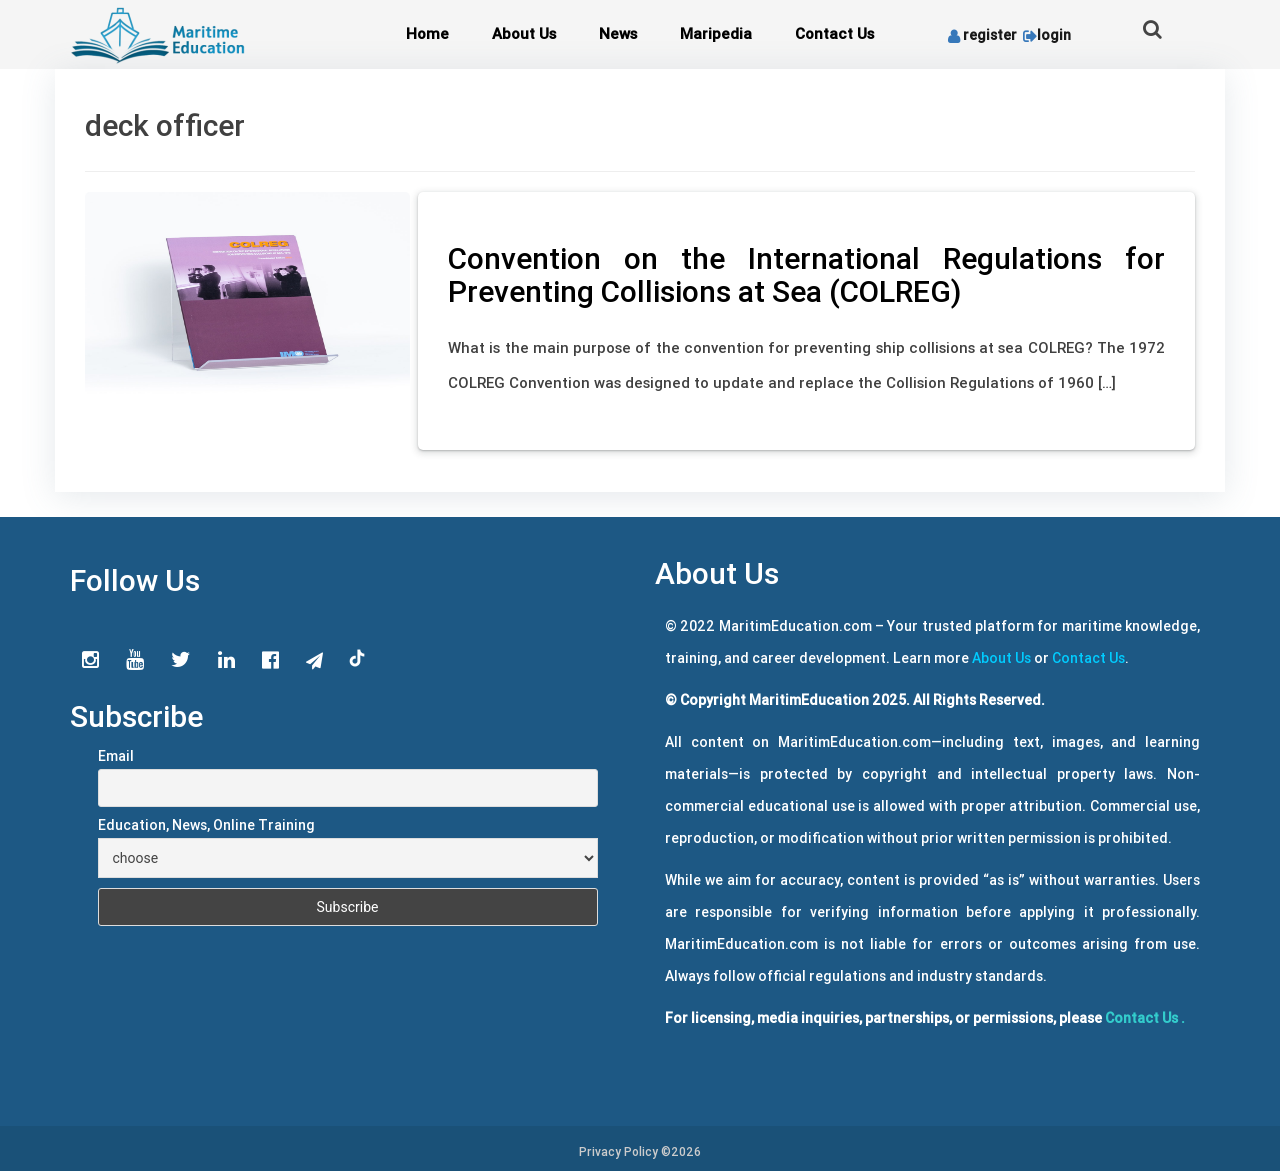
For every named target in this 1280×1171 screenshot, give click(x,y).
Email (116, 756)
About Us (524, 33)
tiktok (358, 659)
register (982, 35)
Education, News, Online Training (206, 825)
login (1045, 35)
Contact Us (834, 33)
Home (427, 33)
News (618, 33)
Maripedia (716, 33)
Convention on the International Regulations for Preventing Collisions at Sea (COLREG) (806, 275)
